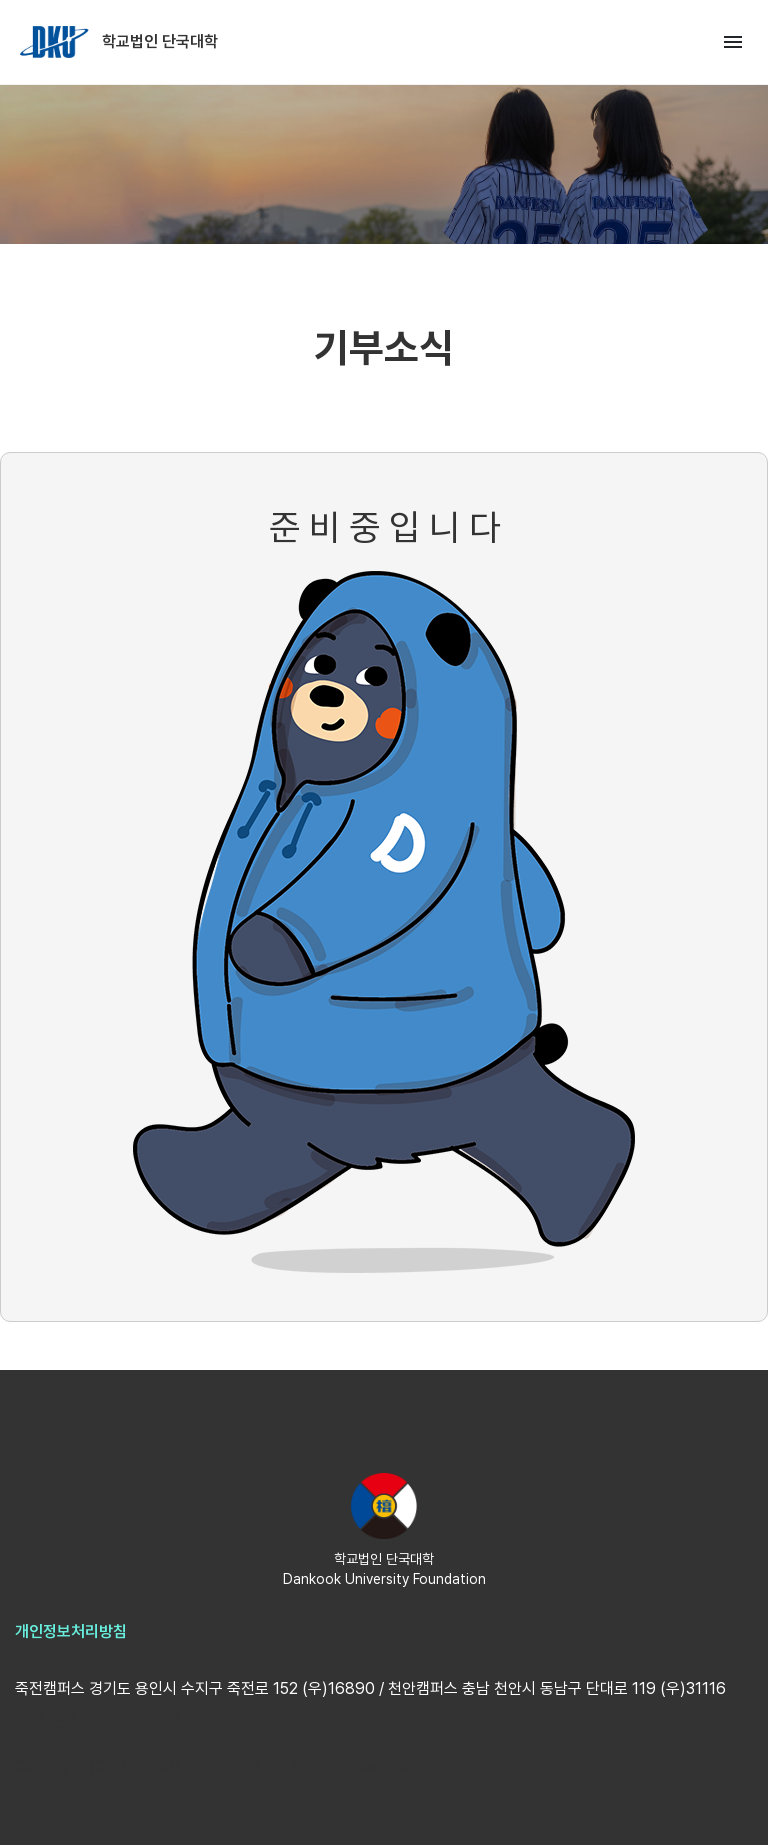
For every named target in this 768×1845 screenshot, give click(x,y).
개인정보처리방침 (71, 1631)
